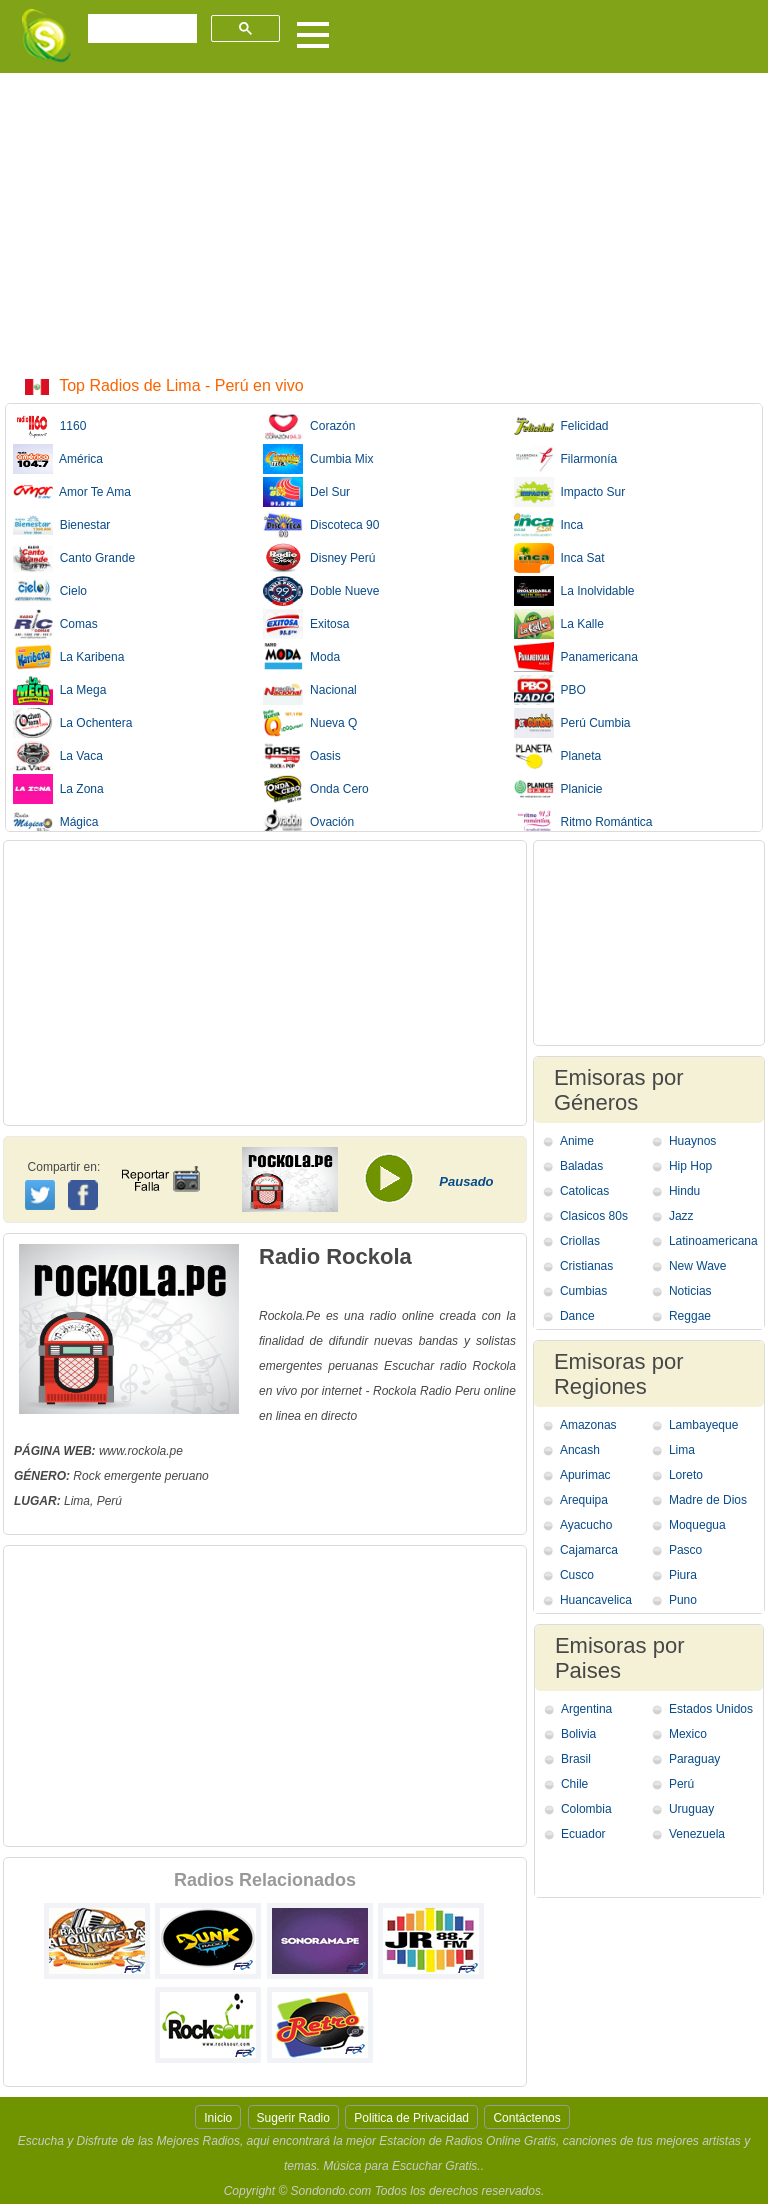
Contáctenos (526, 2118)
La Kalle (559, 624)
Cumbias (583, 1291)
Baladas (581, 1166)
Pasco (685, 1550)
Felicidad (561, 426)
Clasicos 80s (594, 1216)
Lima (682, 1450)
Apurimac (585, 1475)
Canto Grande (74, 558)
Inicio (218, 2118)
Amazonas (588, 1425)
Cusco (577, 1575)
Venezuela (697, 1834)
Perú (681, 1784)
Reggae (690, 1316)
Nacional (309, 690)
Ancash (580, 1450)
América (58, 459)
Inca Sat (559, 558)
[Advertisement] (384, 223)
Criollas (580, 1241)
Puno (683, 1600)
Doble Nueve (321, 591)
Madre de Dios (708, 1500)
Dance (577, 1316)
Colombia (586, 1809)
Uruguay (691, 1809)
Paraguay (694, 1759)
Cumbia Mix (318, 459)
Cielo (50, 591)
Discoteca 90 (321, 525)
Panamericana (576, 657)
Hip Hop (690, 1166)
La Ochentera (72, 723)
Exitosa (306, 624)
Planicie (558, 789)
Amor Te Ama (72, 492)
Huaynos (692, 1141)
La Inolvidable (574, 591)
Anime (577, 1141)
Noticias (690, 1291)
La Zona (58, 789)
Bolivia (578, 1734)
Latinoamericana (713, 1241)
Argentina (586, 1709)
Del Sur (306, 492)
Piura (683, 1575)
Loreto (686, 1475)
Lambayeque (703, 1425)
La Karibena (68, 657)
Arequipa (584, 1500)
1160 (49, 426)
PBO (550, 690)
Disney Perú (319, 558)
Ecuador (583, 1834)
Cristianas (586, 1266)
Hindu (684, 1191)
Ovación (308, 822)
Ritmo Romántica (583, 822)
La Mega (59, 690)
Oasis (301, 756)
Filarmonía (565, 459)
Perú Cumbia (572, 723)
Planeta (557, 756)
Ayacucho (586, 1525)
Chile (574, 1784)
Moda (301, 657)
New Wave (698, 1266)
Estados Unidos (711, 1709)
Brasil (576, 1759)
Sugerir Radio (293, 2118)
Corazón (309, 426)
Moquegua (697, 1525)
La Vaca (58, 756)
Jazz (681, 1216)
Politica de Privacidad (411, 2118)
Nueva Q (310, 723)
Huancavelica (596, 1600)
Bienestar (61, 525)
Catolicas (584, 1191)
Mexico (688, 1734)
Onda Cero (315, 789)
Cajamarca (589, 1550)
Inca (548, 525)
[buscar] (140, 29)
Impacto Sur (569, 492)
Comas (55, 624)
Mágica (55, 822)
